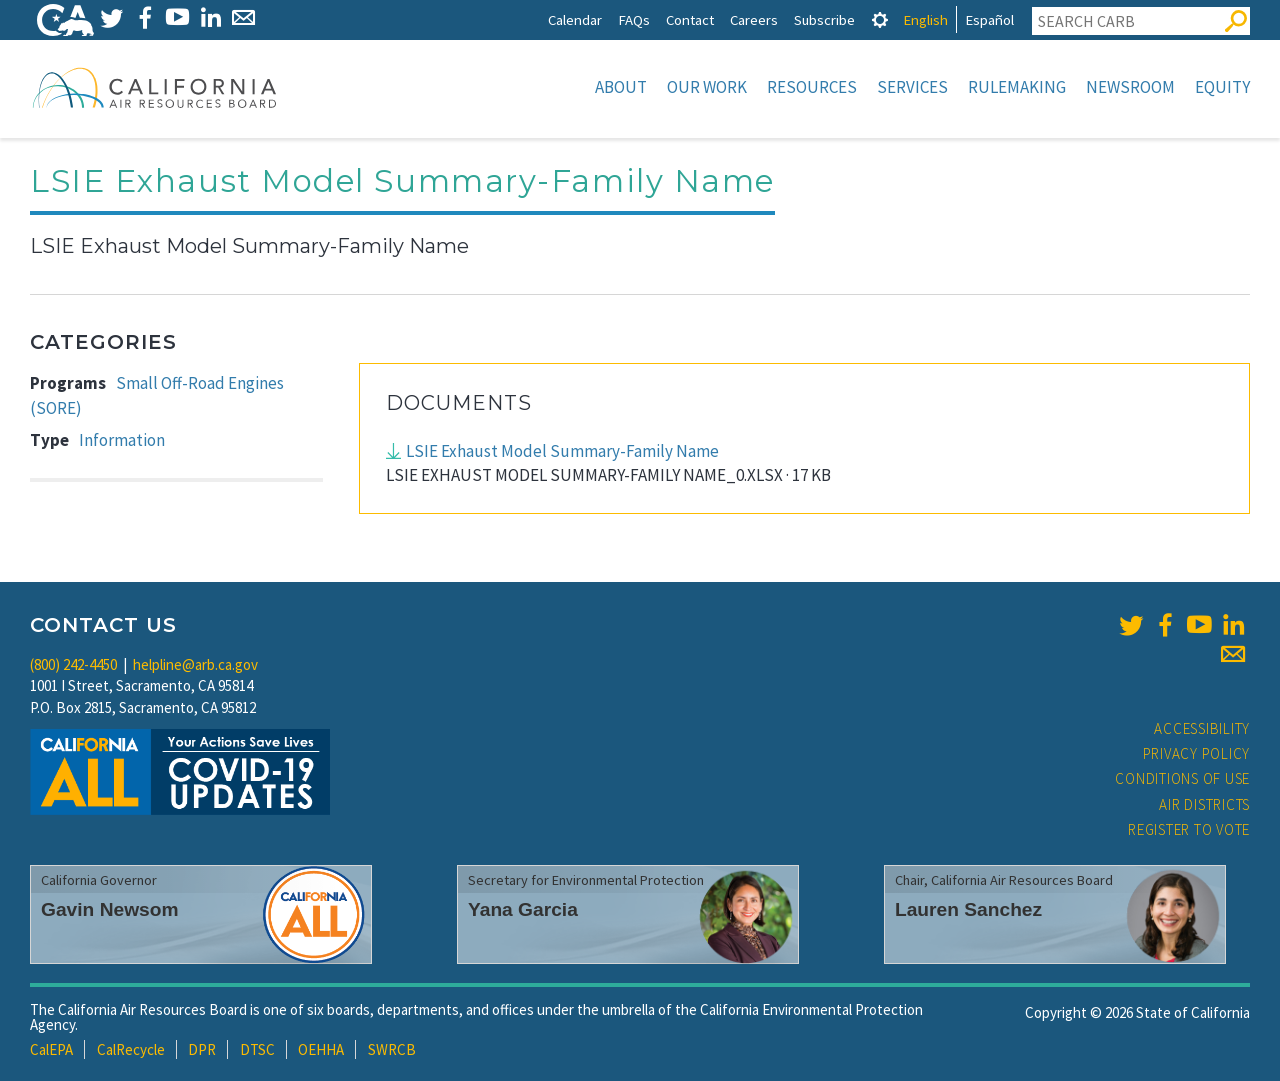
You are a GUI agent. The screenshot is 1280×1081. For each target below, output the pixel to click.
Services (912, 87)
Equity (1222, 87)
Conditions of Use (1182, 778)
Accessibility (1202, 728)
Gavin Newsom (110, 909)
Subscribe (824, 19)
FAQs (634, 19)
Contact (690, 19)
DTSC (257, 1049)
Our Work (707, 87)
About (621, 87)
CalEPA (51, 1049)
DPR (202, 1049)
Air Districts (1204, 804)
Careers (754, 19)
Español (989, 19)
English (925, 19)
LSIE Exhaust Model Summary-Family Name (562, 451)
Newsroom (1130, 87)
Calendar (575, 19)
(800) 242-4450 (73, 664)
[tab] (880, 19)
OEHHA (321, 1049)
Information (122, 440)
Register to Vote (1189, 829)
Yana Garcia (523, 909)
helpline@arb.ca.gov (195, 664)
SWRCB (392, 1049)
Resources (812, 87)
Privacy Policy (1197, 753)
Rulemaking (1017, 87)
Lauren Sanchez (968, 909)
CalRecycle (131, 1049)
